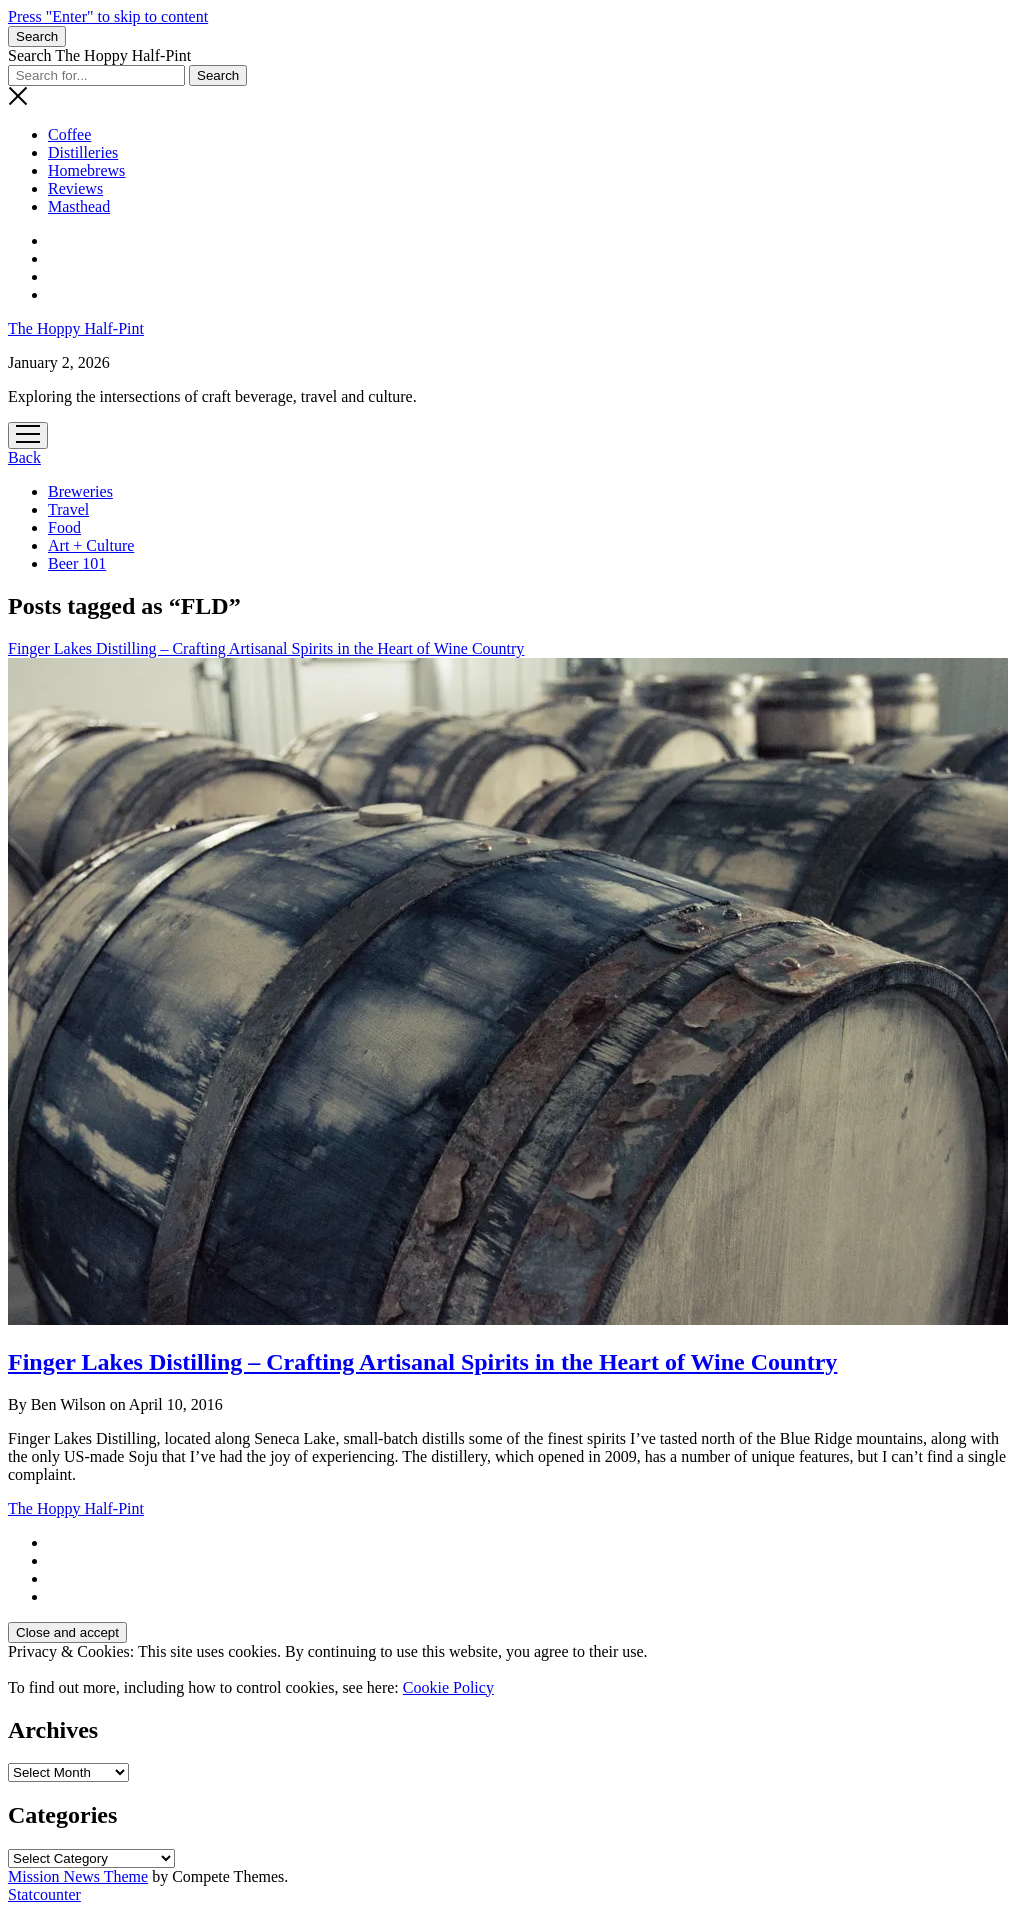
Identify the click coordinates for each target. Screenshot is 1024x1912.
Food (64, 527)
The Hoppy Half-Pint (76, 328)
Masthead (79, 206)
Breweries (80, 491)
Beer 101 (77, 563)
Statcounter (44, 1894)
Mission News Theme (78, 1876)
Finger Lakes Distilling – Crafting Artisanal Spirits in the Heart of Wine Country (422, 1362)
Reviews (75, 188)
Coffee (69, 134)
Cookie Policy (448, 1687)
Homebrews (86, 170)
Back (24, 457)
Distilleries (83, 152)
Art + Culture (91, 545)
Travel (68, 509)
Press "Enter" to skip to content (108, 16)
